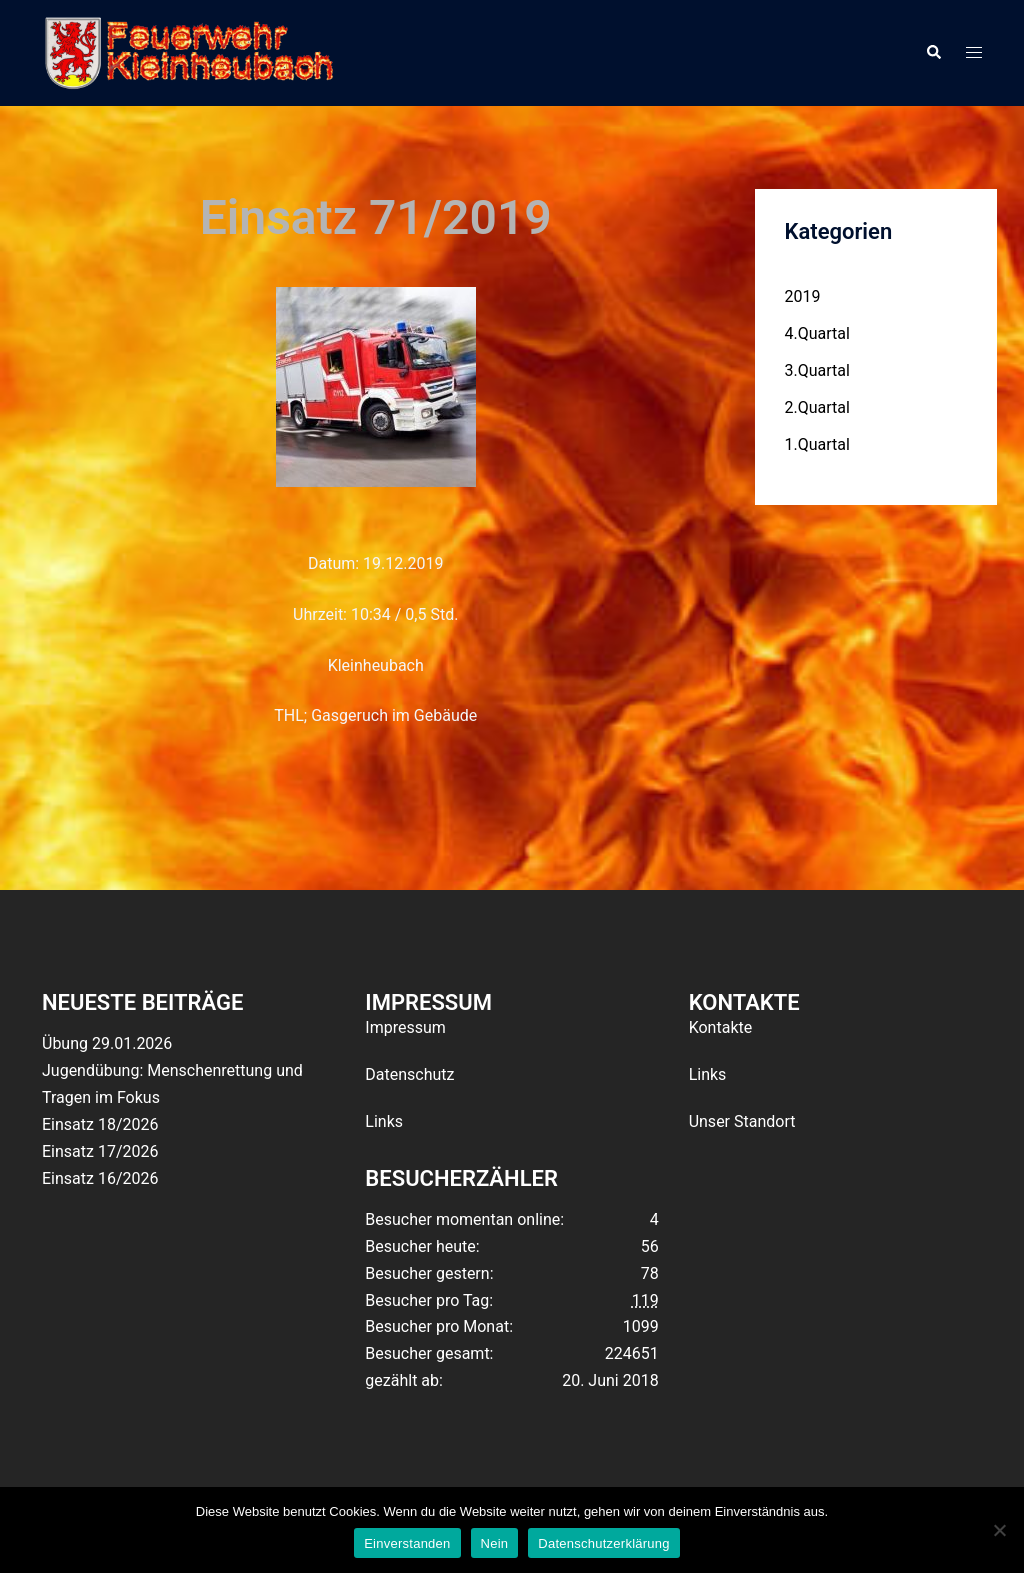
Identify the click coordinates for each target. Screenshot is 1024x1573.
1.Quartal (817, 444)
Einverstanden (407, 1543)
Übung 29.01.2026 (107, 1043)
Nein (495, 1543)
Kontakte (721, 1027)
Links (384, 1121)
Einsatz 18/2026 (100, 1124)
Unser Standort (742, 1121)
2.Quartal (817, 407)
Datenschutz (409, 1074)
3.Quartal (817, 370)
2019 (803, 296)
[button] (933, 53)
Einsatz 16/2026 (100, 1178)
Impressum (405, 1027)
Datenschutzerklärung (603, 1543)
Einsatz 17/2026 (100, 1151)
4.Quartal (817, 333)
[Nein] (999, 1530)
